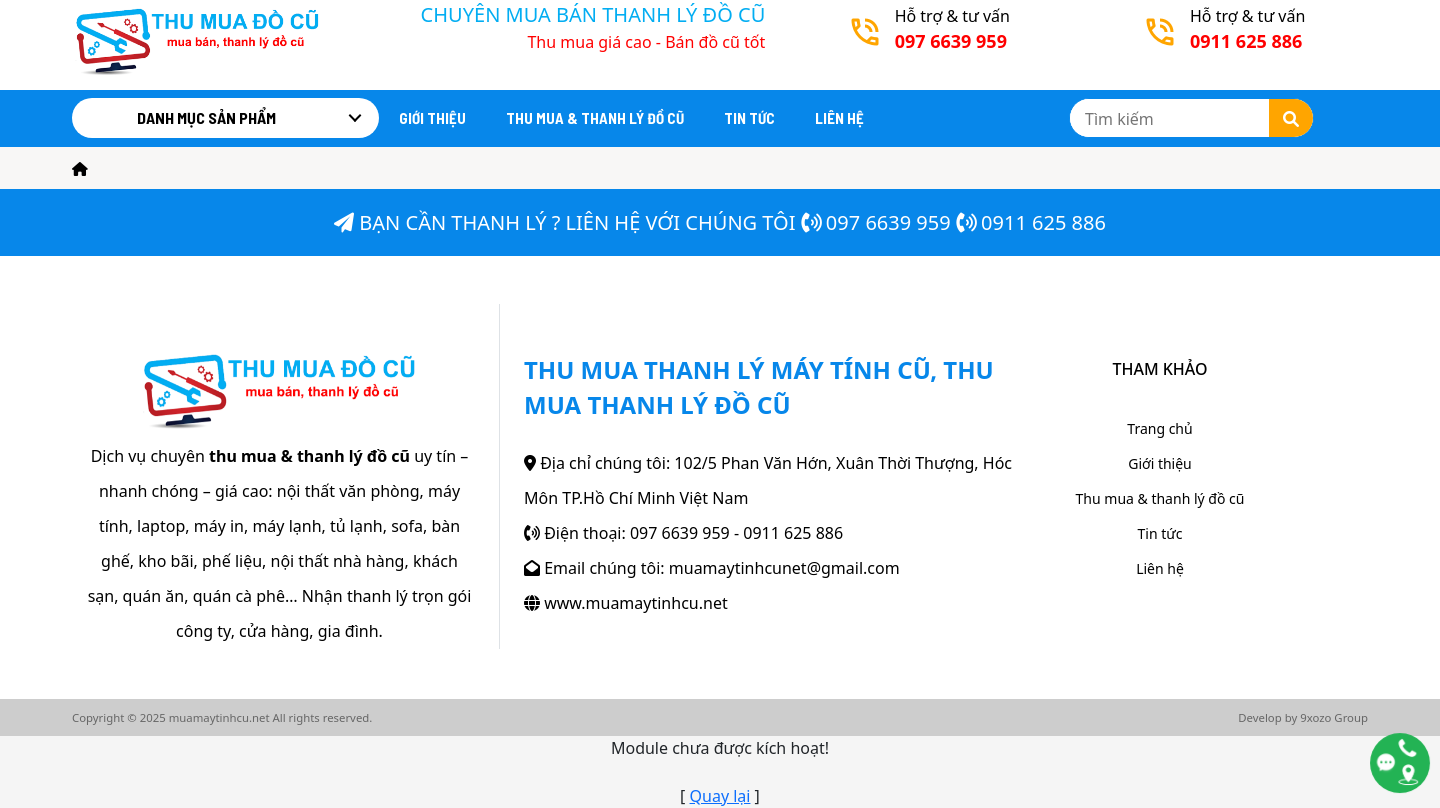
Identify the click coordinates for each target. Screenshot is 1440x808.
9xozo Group (1334, 717)
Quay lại (720, 796)
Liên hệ (839, 118)
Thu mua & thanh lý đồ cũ (595, 118)
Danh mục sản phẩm (206, 117)
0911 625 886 (1043, 222)
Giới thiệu (432, 118)
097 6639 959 (888, 222)
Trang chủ (1159, 428)
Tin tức (749, 118)
